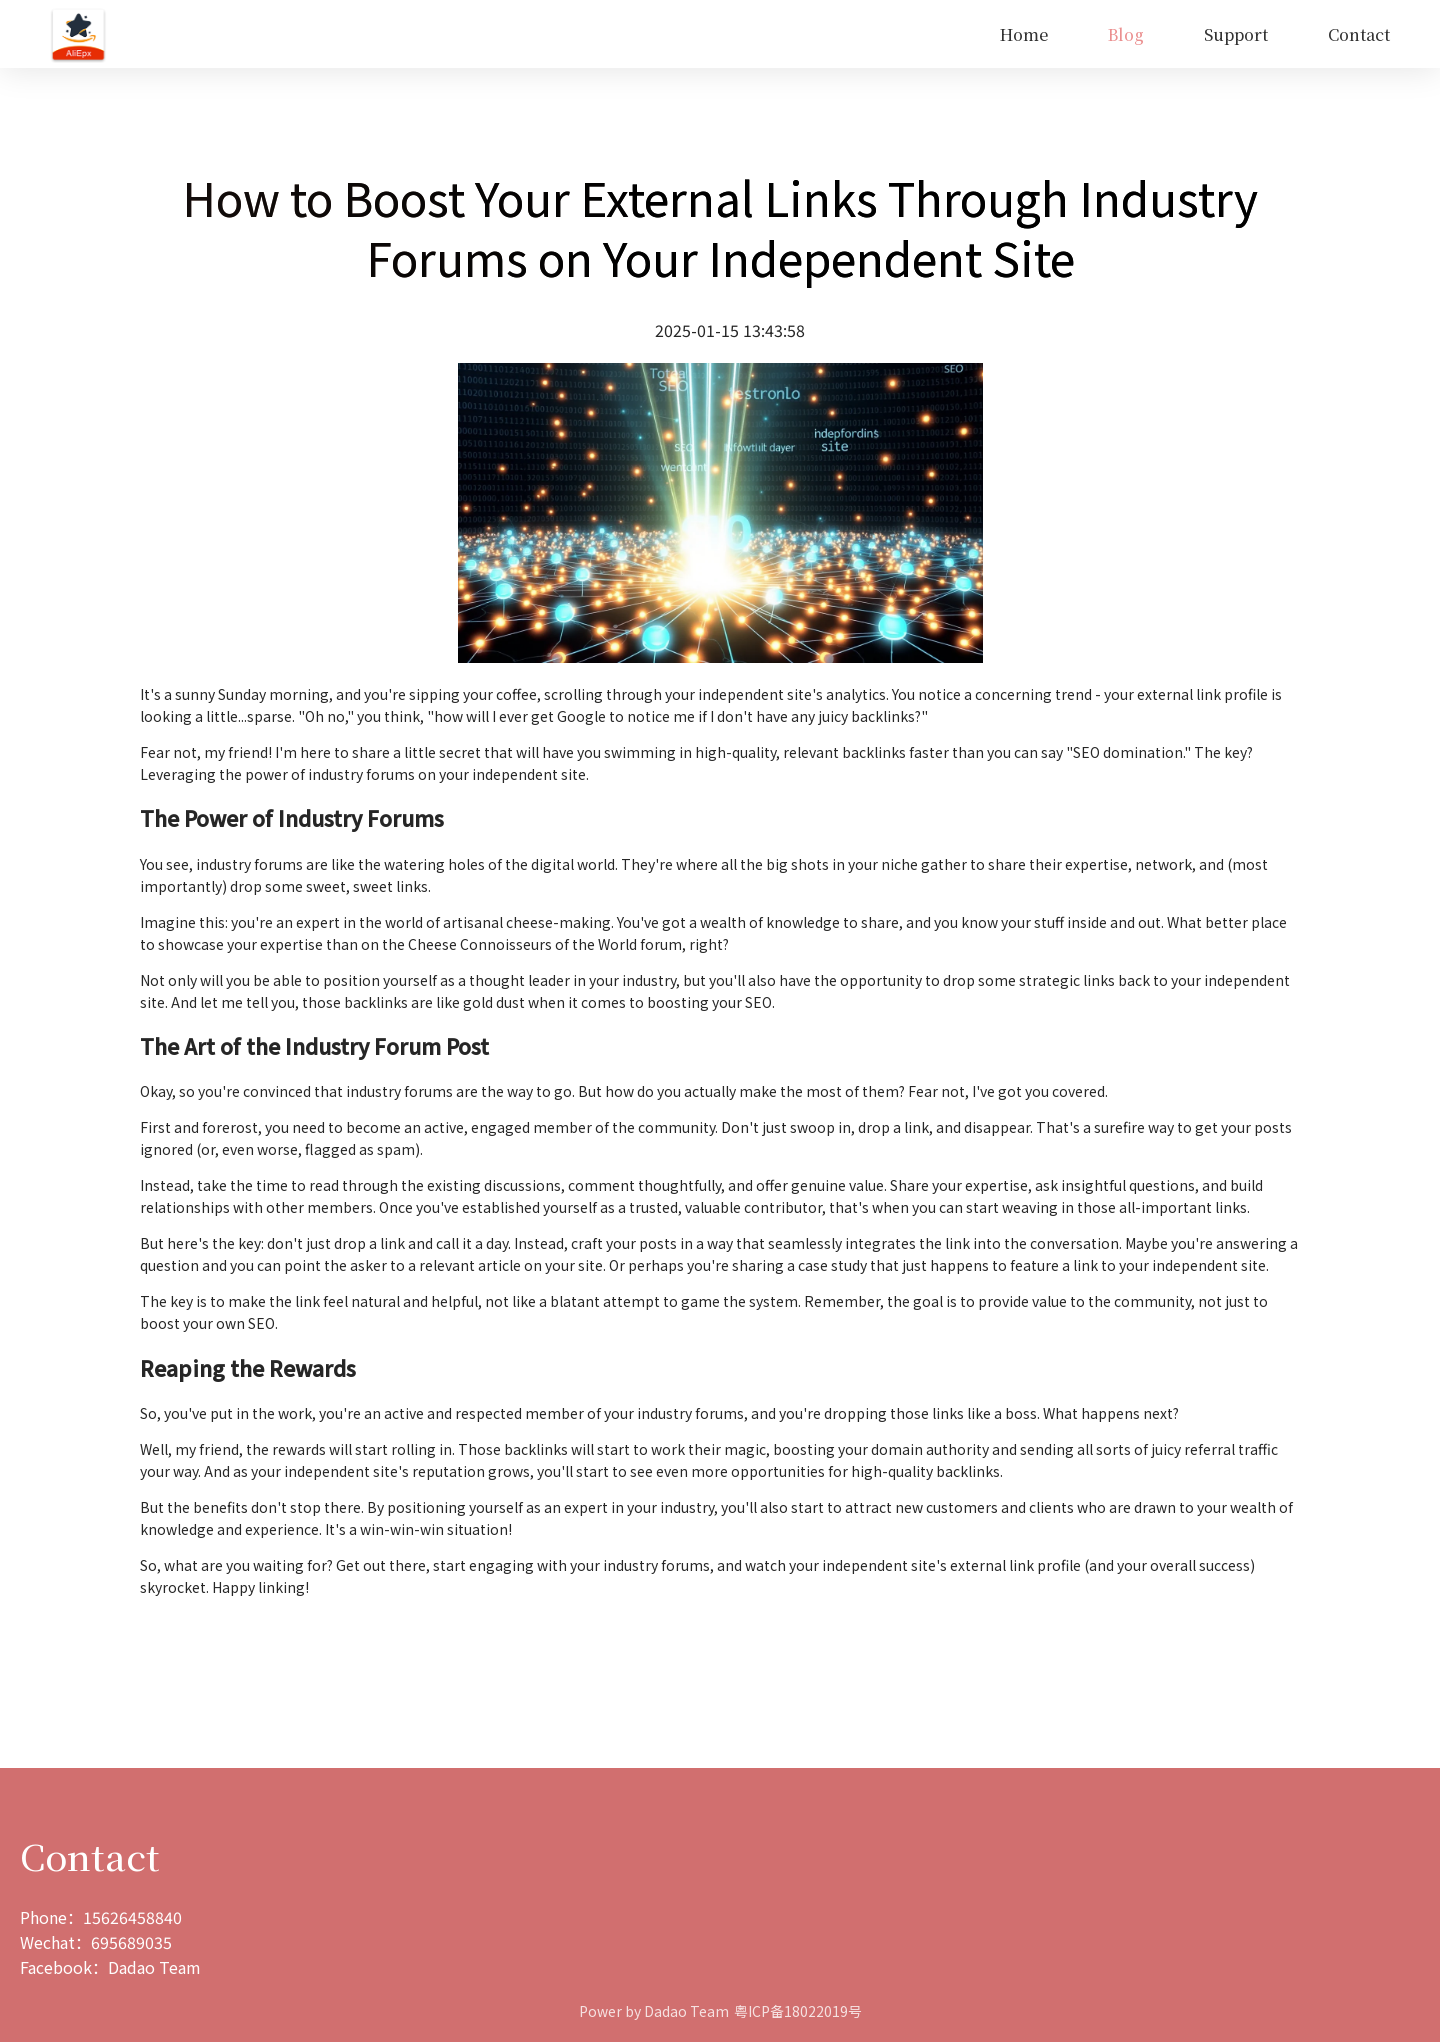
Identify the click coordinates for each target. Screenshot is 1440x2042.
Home (1024, 34)
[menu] (763, 34)
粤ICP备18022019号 (798, 2011)
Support (1236, 34)
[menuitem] (1024, 35)
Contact (1359, 34)
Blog (1126, 34)
